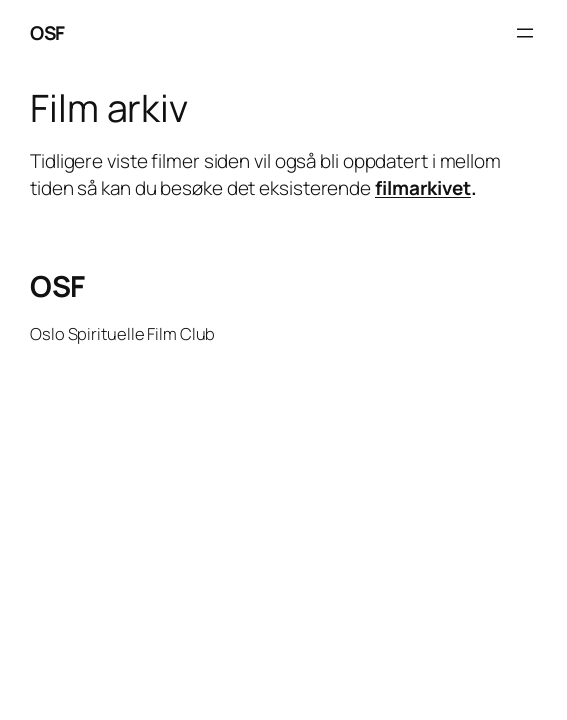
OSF (47, 33)
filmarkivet (423, 188)
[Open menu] (525, 33)
